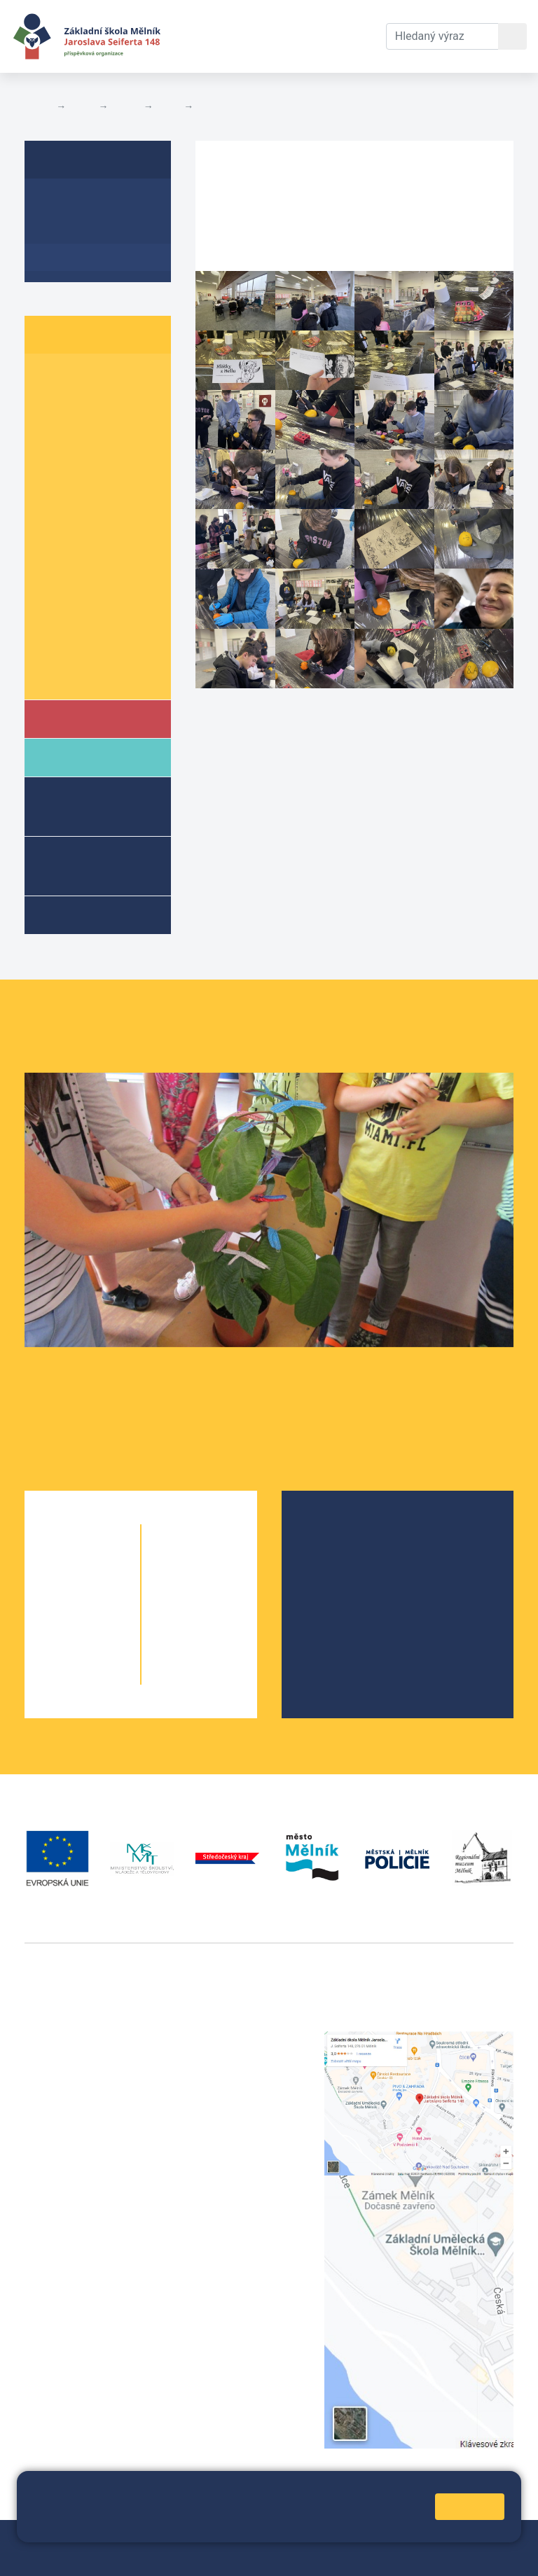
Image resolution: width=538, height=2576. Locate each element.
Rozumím (469, 2506)
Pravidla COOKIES (295, 2556)
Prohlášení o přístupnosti (181, 2556)
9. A (169, 106)
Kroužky (83, 914)
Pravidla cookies (212, 2525)
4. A (52, 458)
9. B (108, 620)
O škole (334, 1532)
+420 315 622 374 (241, 2039)
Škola (79, 718)
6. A (52, 512)
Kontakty (351, 19)
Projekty (336, 1577)
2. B (108, 404)
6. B (108, 512)
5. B (108, 485)
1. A (52, 377)
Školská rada (347, 1554)
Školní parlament (89, 674)
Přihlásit (90, 2556)
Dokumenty (278, 19)
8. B (108, 593)
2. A (52, 404)
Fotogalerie (224, 106)
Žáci (81, 106)
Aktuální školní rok (206, 36)
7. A (52, 566)
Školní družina (77, 806)
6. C (52, 539)
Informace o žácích (95, 647)
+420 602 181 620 (70, 2267)
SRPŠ (329, 1622)
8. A (52, 593)
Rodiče (82, 756)
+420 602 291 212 (241, 2056)
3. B (108, 431)
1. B (108, 377)
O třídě (60, 202)
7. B (108, 566)
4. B (108, 458)
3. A (52, 431)
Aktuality (66, 230)
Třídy (125, 106)
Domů (37, 106)
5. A (52, 485)
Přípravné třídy (87, 865)
